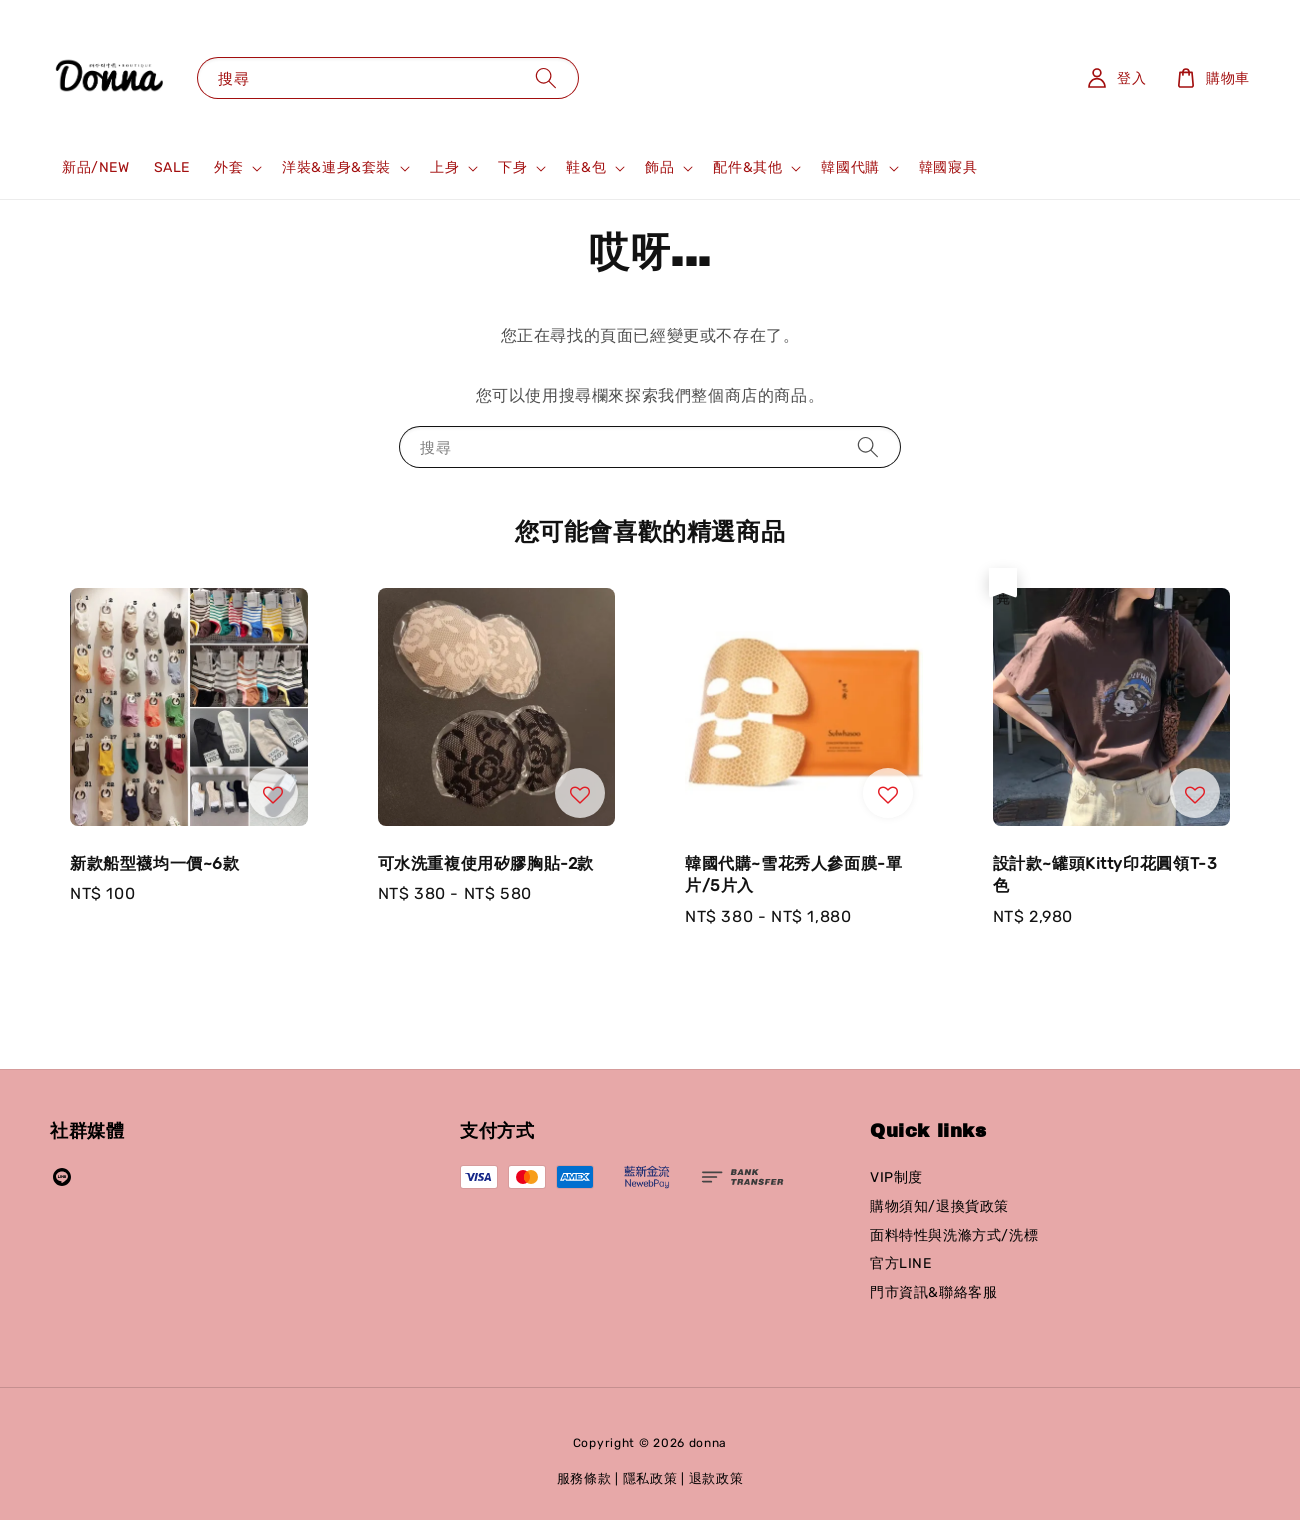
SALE (172, 167)
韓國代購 (850, 167)
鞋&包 (586, 167)
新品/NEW (96, 167)
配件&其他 (747, 167)
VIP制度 (896, 1177)
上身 (444, 167)
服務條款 (584, 1478)
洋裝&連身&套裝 (336, 167)
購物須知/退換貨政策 (939, 1206)
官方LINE (901, 1263)
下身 (512, 167)
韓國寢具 (948, 167)
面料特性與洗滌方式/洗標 (954, 1235)
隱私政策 (650, 1478)
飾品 (659, 167)
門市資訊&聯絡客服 (933, 1292)
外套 (228, 167)
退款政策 (716, 1478)
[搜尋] (546, 77)
